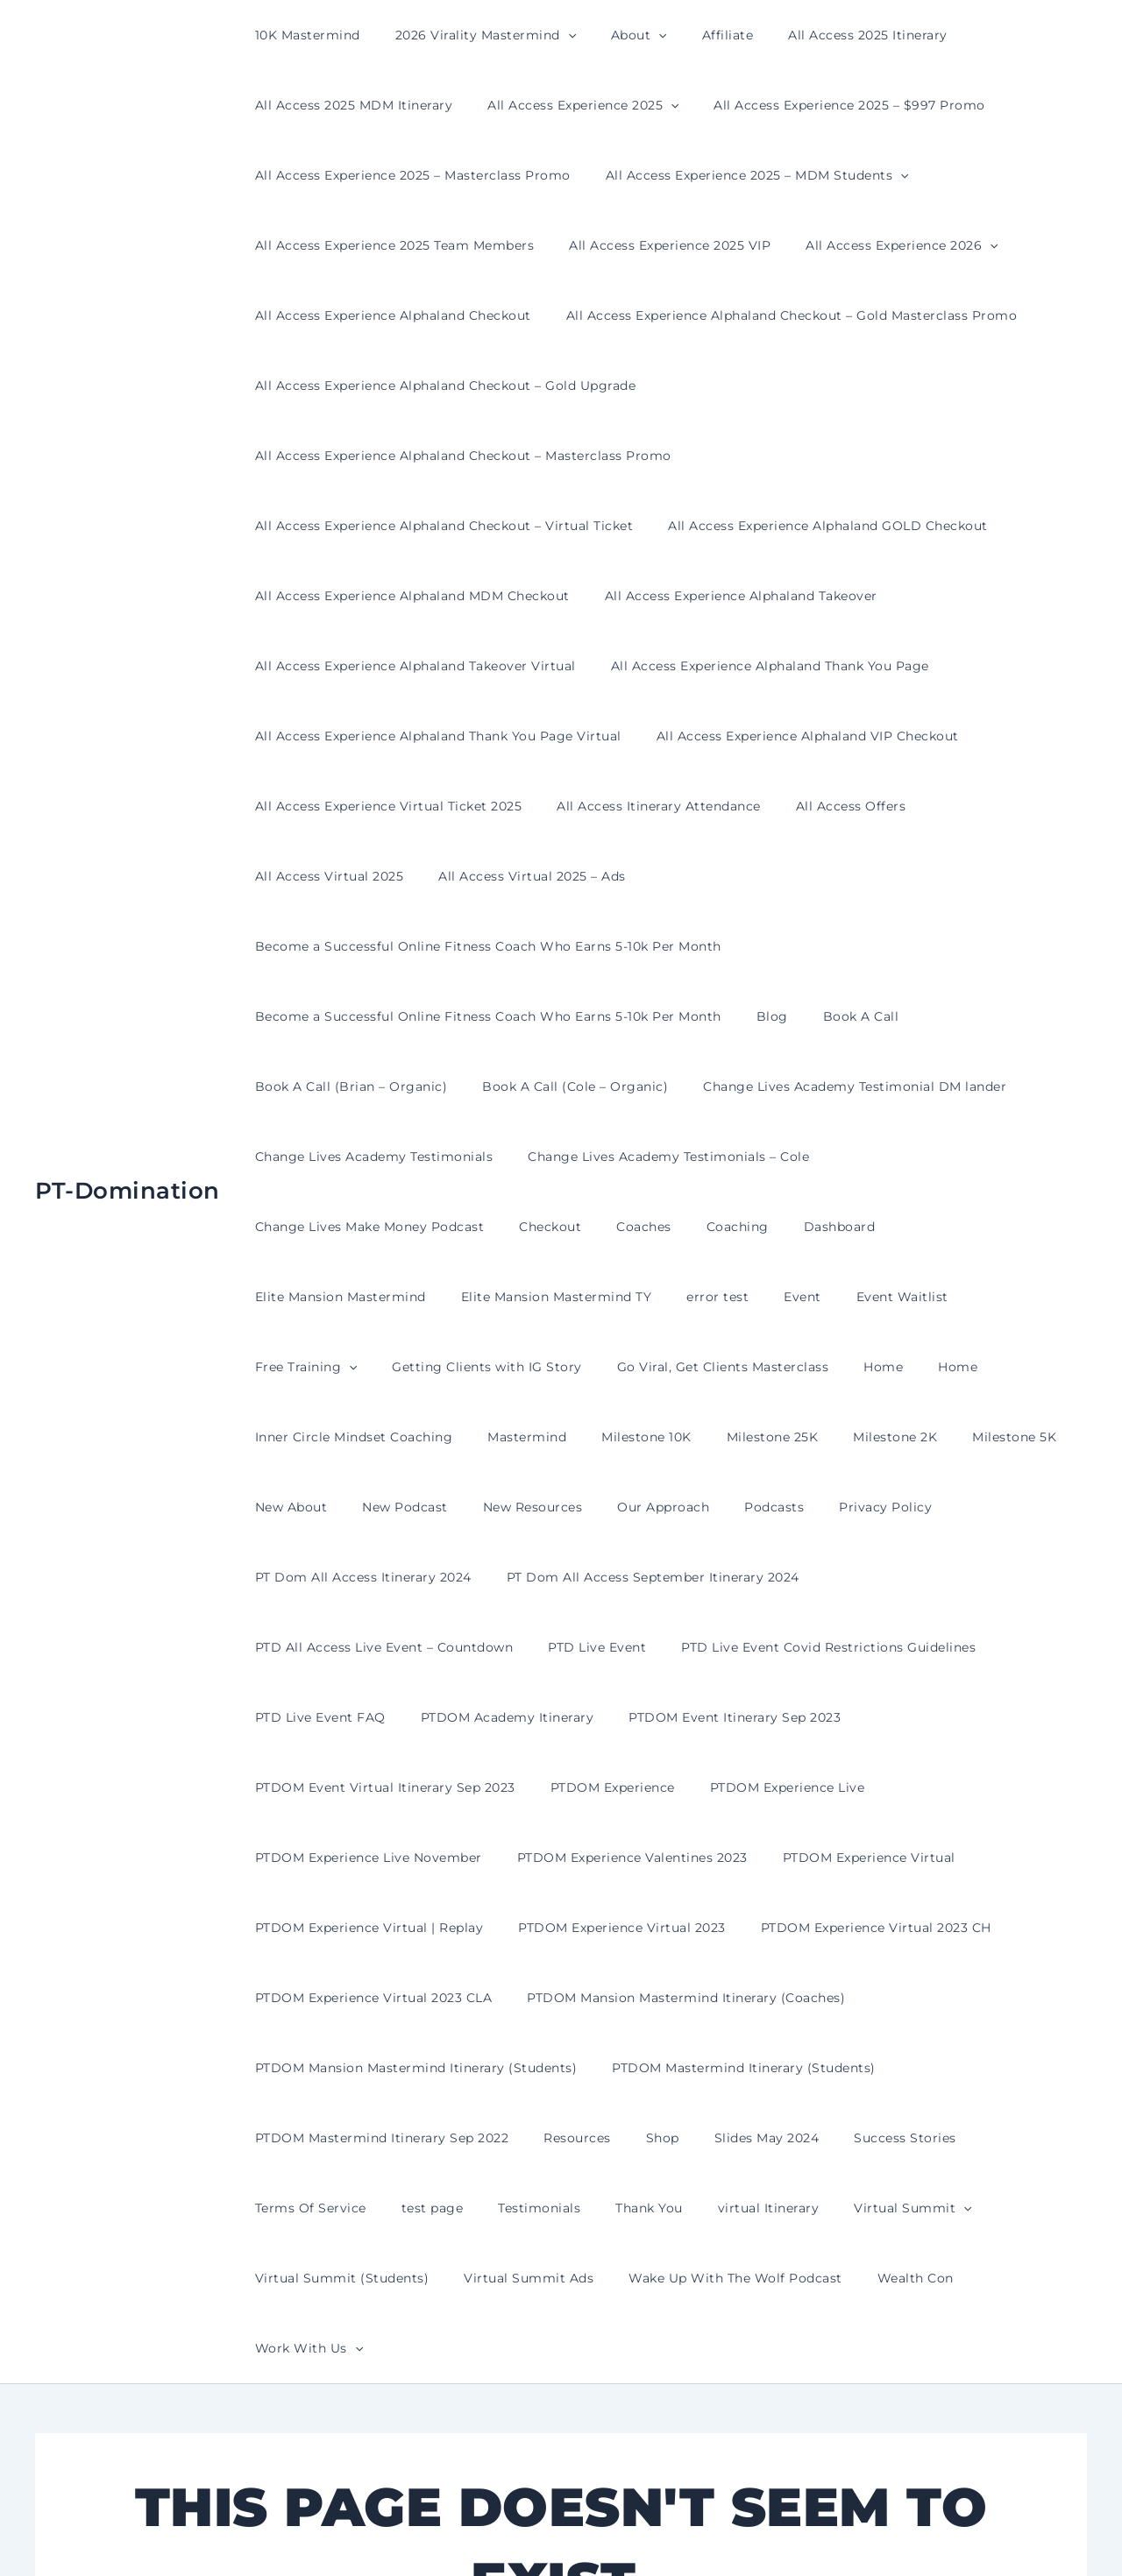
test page (281, 1928)
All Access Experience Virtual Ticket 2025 (383, 736)
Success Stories (857, 1857)
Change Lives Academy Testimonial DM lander (828, 946)
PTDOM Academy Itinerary (933, 1437)
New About (286, 1297)
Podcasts (726, 1297)
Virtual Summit (719, 1928)
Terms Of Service (989, 1857)
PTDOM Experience (833, 1507)
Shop (636, 1857)
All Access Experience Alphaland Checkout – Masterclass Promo (863, 385)
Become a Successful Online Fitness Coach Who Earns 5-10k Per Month (694, 806)
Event (269, 1156)
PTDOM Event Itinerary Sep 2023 (356, 1507)
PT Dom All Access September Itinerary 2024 (637, 1367)
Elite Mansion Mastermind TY (889, 1086)
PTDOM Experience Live (998, 1507)
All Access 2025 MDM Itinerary (349, 105)
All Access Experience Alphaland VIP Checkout (792, 666)
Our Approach (626, 1297)
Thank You (476, 1928)
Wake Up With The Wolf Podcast (511, 1998)
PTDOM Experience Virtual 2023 (606, 1647)
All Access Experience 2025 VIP (654, 245)
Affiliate (691, 35)
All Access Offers (825, 736)
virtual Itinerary (585, 1928)
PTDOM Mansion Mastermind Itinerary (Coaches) (670, 1717)
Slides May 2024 (730, 1857)
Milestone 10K (684, 1227)
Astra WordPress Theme (736, 2531)
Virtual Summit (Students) (889, 1928)
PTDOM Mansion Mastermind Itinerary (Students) (411, 1787)
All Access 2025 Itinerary (820, 35)
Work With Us (796, 1998)
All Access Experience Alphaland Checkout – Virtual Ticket (439, 456)
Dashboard (538, 1086)
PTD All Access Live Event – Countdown (937, 1367)
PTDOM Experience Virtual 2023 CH (850, 1647)
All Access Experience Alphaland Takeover (725, 526)
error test (1040, 1086)
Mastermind (575, 1227)
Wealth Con (680, 1998)
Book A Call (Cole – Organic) (559, 946)
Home (1025, 1156)
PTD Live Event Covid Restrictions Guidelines (520, 1437)
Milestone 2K (912, 1227)
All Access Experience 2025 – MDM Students (741, 175)
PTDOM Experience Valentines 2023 (616, 1577)
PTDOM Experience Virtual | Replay (364, 1647)
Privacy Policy (827, 1297)
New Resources (507, 1297)
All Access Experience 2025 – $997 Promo (823, 105)
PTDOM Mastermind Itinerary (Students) (728, 1787)
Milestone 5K (1020, 1227)
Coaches (364, 1086)
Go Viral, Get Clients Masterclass (875, 1156)
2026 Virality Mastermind (470, 35)
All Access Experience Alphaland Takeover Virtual (410, 596)
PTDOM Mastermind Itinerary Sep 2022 (377, 1857)
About (613, 35)
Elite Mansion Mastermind (684, 1086)
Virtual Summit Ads (315, 1998)
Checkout (281, 1086)
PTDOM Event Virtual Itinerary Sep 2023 (616, 1507)
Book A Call (835, 876)
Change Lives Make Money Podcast (932, 1016)
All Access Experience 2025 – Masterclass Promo (407, 175)
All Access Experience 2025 (567, 105)
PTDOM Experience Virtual (842, 1577)
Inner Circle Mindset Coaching (413, 1227)
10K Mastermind (302, 35)
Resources (561, 1857)
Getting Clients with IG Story (650, 1156)
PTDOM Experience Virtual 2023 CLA (368, 1717)
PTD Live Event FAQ (757, 1437)
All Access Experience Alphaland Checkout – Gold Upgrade (440, 385)
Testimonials (377, 1928)
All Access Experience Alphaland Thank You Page (754, 596)
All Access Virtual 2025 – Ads (343, 806)
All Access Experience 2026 (875, 245)
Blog (756, 876)
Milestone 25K (800, 1227)
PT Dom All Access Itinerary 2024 (358, 1367)
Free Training (479, 1157)
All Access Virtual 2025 (978, 736)
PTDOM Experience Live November (363, 1577)
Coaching (446, 1086)
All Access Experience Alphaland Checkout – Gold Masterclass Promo (776, 315)
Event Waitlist (357, 1156)
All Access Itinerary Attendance (643, 736)
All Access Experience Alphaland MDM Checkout (407, 526)
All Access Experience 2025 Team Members (389, 245)
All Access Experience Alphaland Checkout (388, 315)
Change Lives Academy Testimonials (369, 1016)
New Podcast (389, 1297)
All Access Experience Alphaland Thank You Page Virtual (433, 666)
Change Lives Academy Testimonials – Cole (652, 1016)
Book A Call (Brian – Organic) (346, 946)
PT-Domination (127, 1015)
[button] (552, 35)
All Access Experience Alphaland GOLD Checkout (812, 456)
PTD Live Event (299, 1437)
